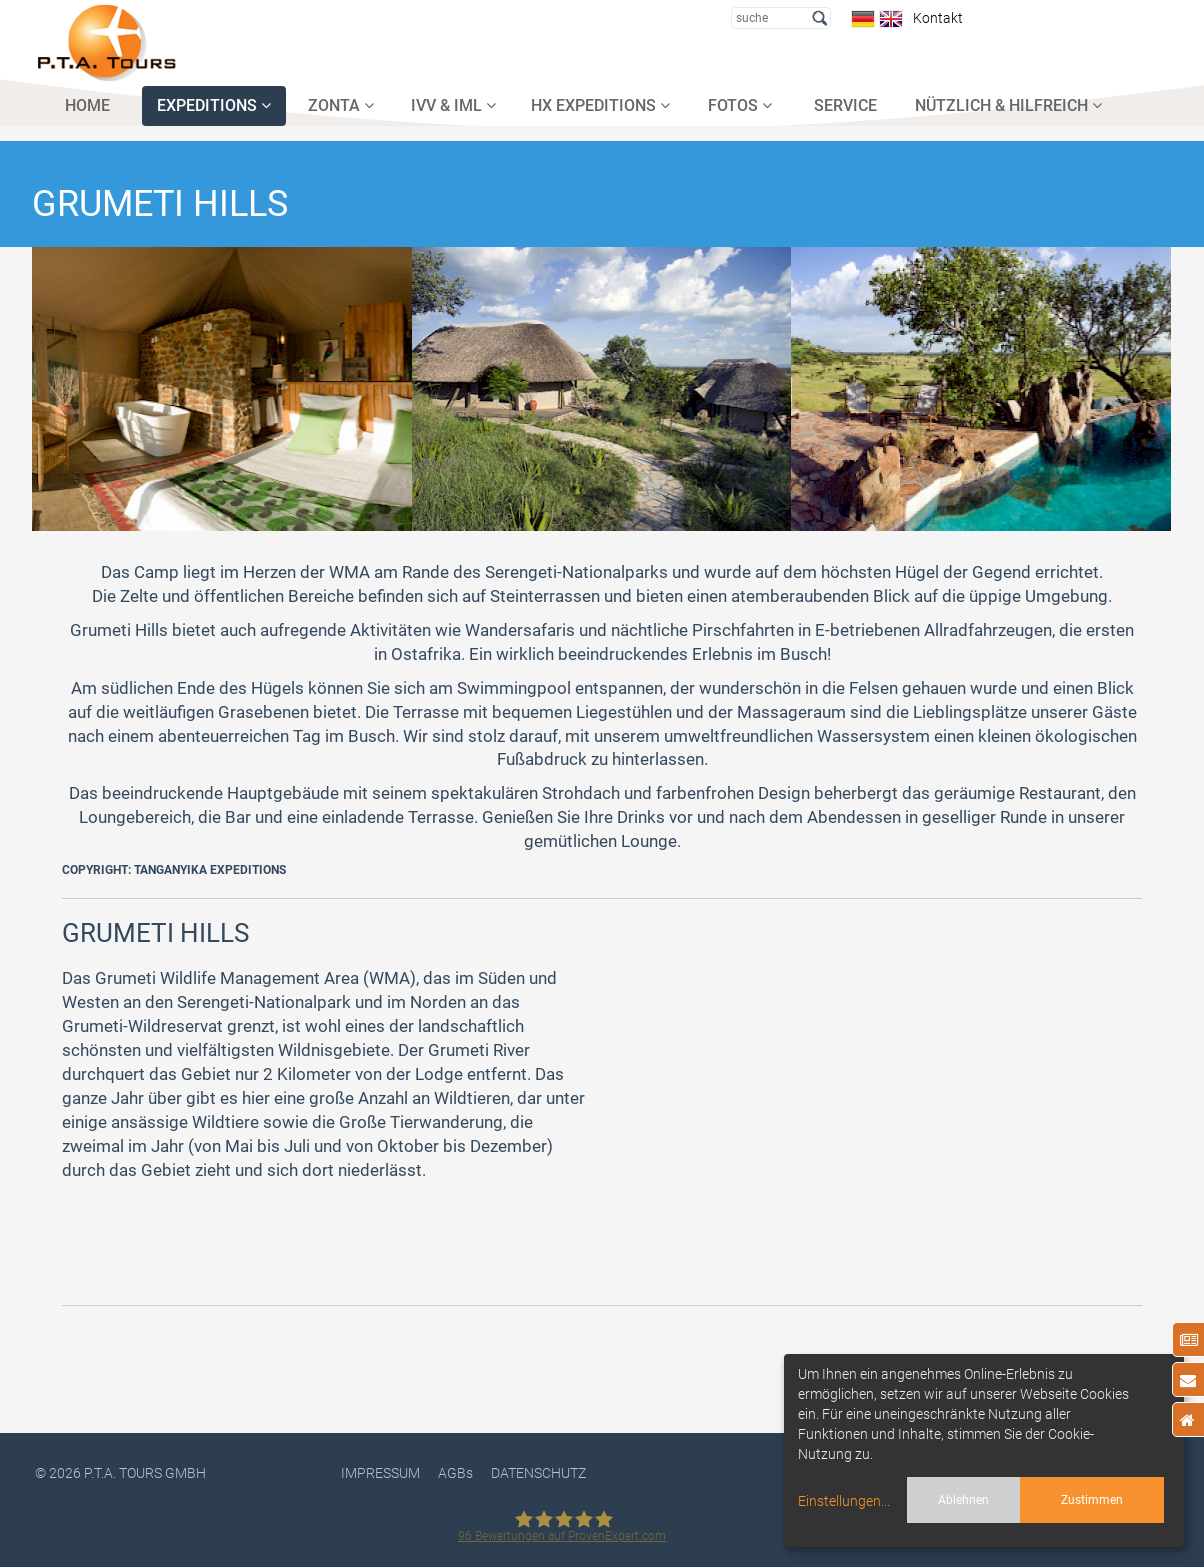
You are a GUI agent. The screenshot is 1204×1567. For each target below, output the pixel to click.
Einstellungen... (844, 1501)
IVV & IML (453, 105)
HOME (87, 105)
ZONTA (341, 105)
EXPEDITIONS (214, 105)
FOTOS (740, 105)
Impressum (380, 1473)
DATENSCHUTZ (538, 1473)
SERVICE (845, 105)
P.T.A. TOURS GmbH (145, 1473)
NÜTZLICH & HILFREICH (1008, 105)
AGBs (455, 1473)
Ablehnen (963, 1500)
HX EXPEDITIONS (600, 105)
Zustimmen (1092, 1500)
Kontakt (935, 18)
